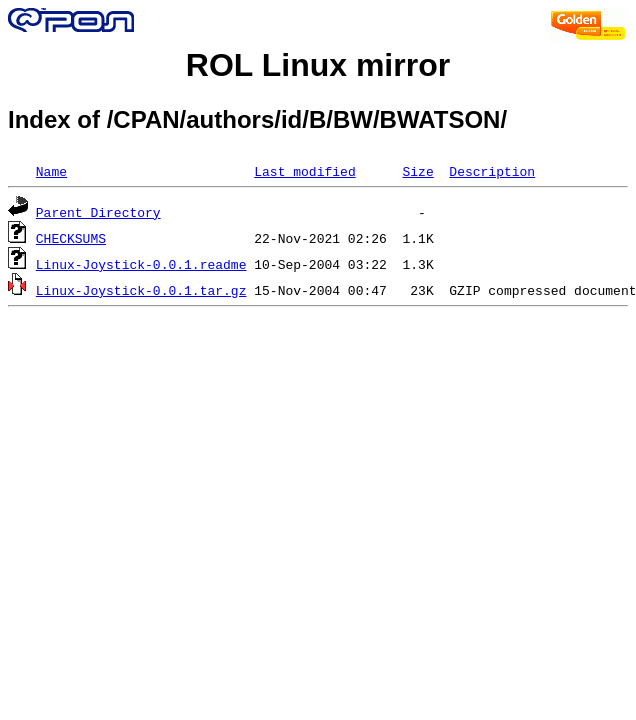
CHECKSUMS (71, 238)
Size (417, 171)
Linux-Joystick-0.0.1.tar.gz (141, 290)
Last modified (304, 171)
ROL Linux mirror (318, 65)
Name (51, 171)
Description (492, 171)
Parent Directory (98, 212)
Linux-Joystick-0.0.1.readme (141, 264)
